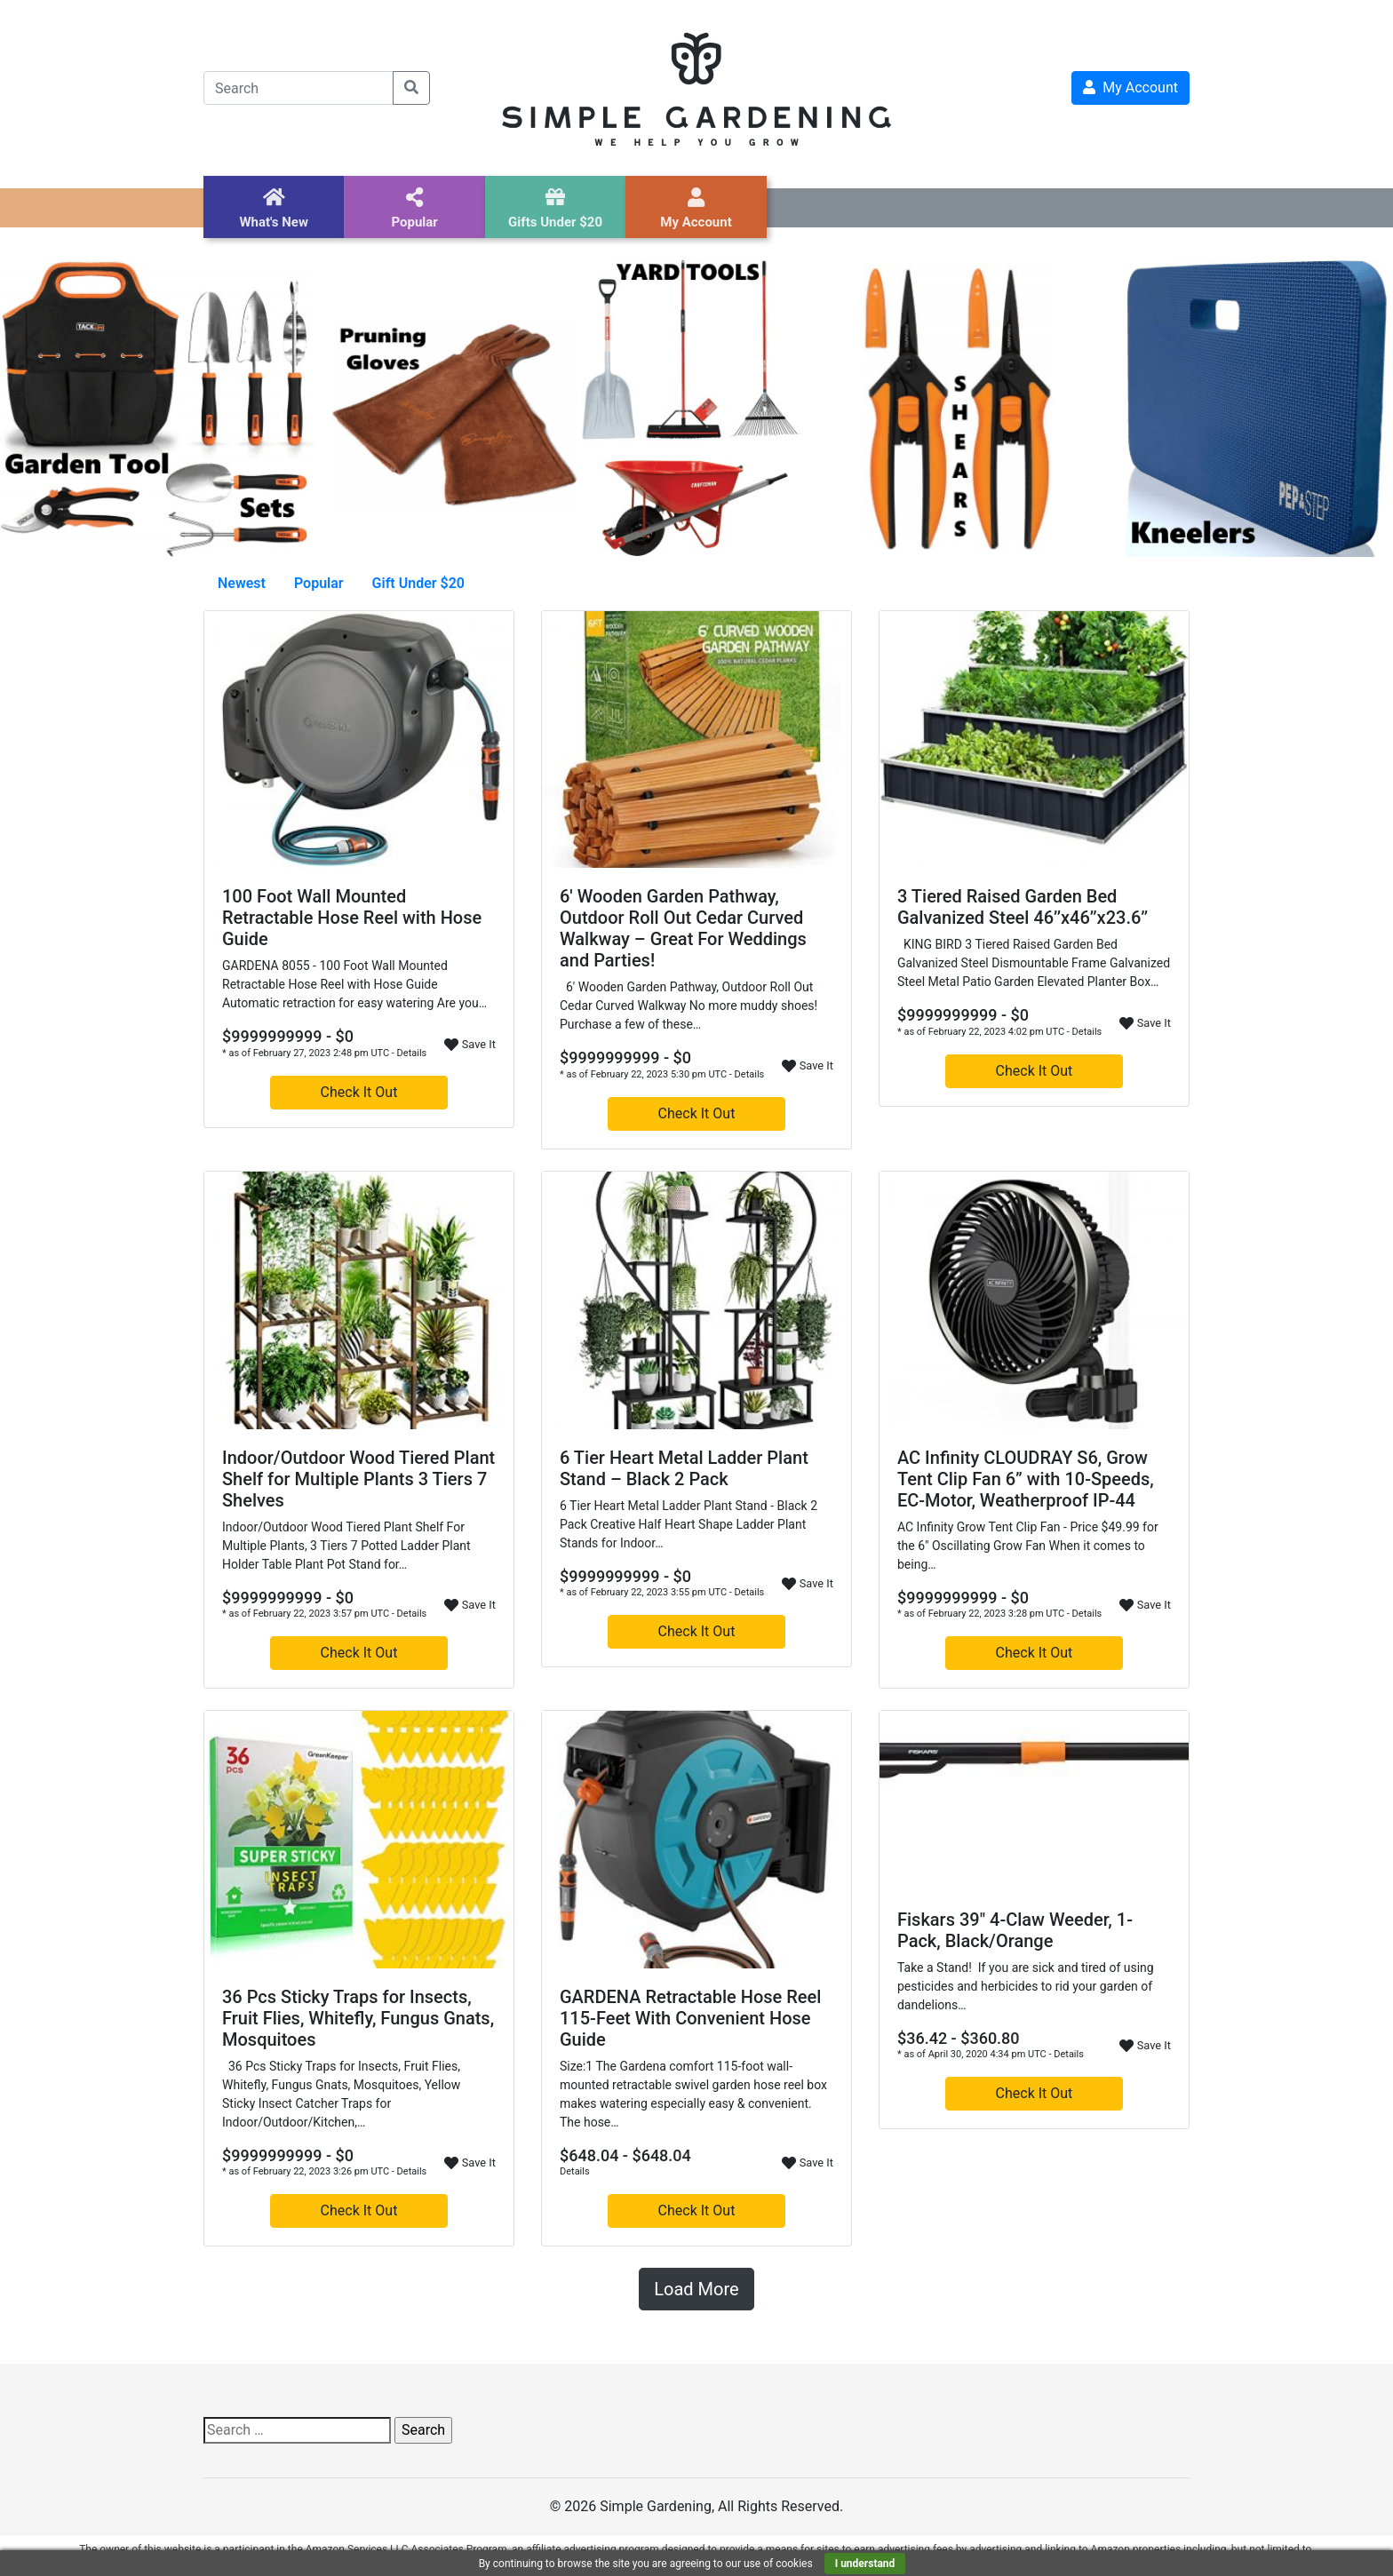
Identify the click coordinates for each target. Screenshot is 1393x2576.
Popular (319, 583)
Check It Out (359, 1092)
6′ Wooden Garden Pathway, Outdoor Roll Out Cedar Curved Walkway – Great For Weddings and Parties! (683, 928)
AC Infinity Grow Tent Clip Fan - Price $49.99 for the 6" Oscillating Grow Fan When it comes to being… (1027, 1545)
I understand (865, 2563)
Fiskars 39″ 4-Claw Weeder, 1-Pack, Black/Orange (1015, 1930)
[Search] (298, 88)
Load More (696, 2289)
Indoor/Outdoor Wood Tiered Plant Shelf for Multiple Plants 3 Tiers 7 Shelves (358, 1479)
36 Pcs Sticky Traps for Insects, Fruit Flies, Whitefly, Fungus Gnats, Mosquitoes (358, 2018)
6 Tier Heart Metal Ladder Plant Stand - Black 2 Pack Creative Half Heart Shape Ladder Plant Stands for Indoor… (688, 1524)
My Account (1130, 87)
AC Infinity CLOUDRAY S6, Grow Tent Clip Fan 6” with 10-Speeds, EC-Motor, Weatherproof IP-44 (1025, 1479)
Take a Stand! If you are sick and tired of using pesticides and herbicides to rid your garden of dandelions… (1025, 1986)
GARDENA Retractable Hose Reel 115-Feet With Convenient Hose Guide (690, 2018)
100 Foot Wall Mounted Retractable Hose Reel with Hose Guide (352, 918)
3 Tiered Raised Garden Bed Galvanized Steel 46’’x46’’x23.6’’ (1022, 907)
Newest (242, 583)
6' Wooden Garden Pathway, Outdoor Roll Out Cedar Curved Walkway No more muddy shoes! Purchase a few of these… (688, 1005)
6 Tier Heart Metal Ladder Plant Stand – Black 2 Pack (684, 1468)
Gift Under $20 (418, 583)
